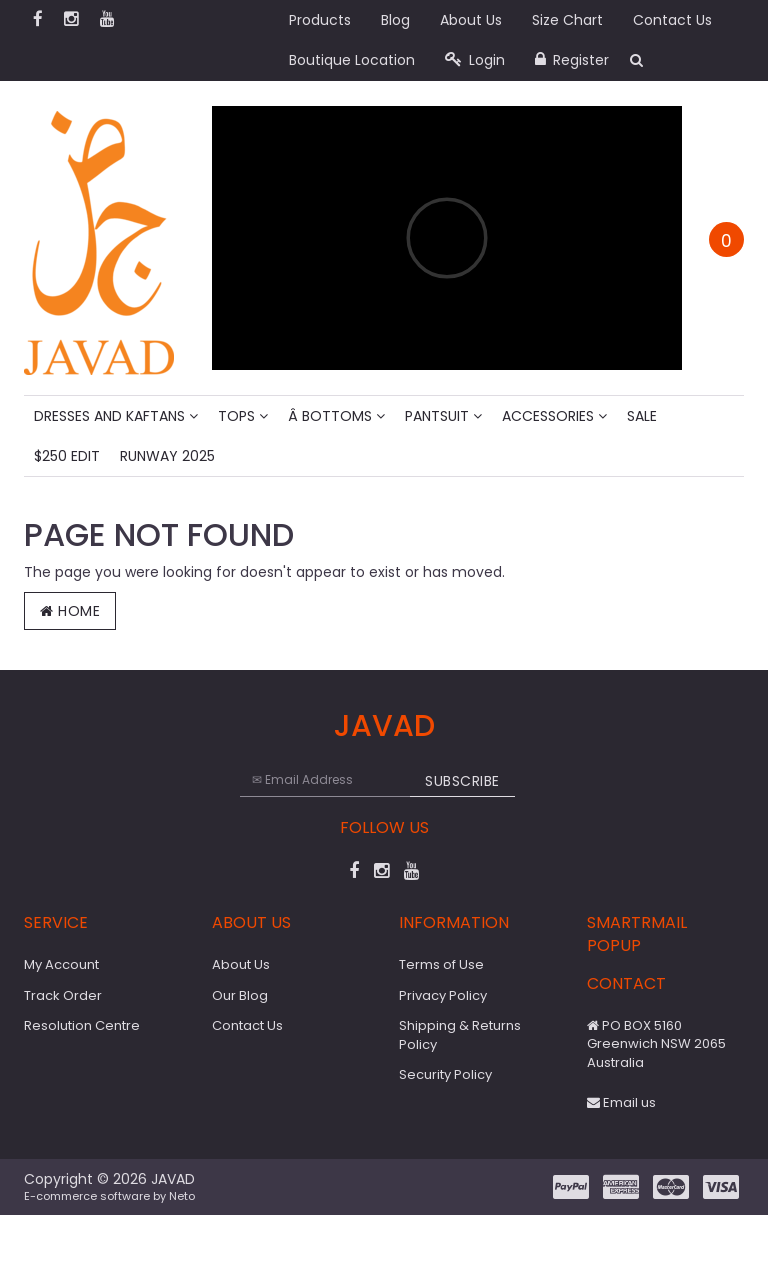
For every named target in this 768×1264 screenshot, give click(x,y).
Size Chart (567, 20)
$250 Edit (67, 456)
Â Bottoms (336, 416)
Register (572, 60)
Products (320, 20)
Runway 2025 (167, 456)
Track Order (63, 995)
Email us (621, 1102)
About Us (471, 20)
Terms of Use (441, 964)
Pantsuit (443, 416)
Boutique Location (352, 60)
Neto (182, 1196)
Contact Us (672, 20)
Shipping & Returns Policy (460, 1035)
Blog (395, 20)
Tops (243, 416)
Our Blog (240, 995)
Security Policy (445, 1074)
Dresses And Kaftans (116, 416)
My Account (61, 964)
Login (475, 60)
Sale (642, 416)
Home (70, 611)
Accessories (554, 416)
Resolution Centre (82, 1025)
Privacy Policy (443, 995)
